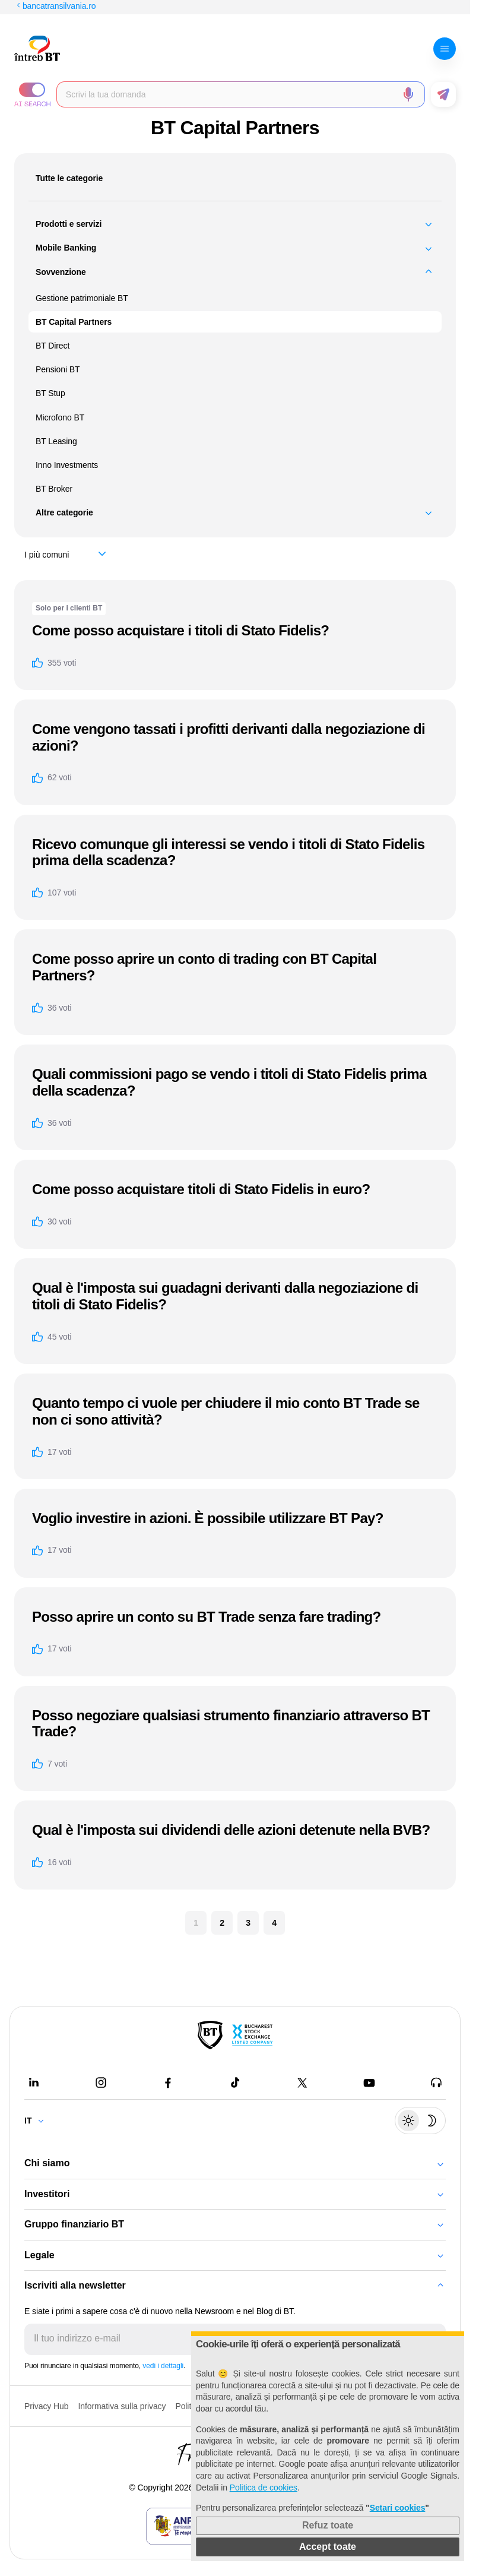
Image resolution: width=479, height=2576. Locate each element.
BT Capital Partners (74, 322)
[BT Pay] (210, 2035)
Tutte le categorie (69, 178)
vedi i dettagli (162, 2366)
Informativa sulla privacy (122, 2406)
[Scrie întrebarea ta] (231, 94)
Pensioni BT (58, 369)
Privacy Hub (46, 2406)
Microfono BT (60, 417)
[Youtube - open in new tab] (369, 2082)
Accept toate (327, 2547)
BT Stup (50, 393)
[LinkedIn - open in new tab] (33, 2082)
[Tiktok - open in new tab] (235, 2082)
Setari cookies (398, 2507)
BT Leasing (56, 441)
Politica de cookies (263, 2487)
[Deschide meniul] (444, 48)
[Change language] (38, 2120)
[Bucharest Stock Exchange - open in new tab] (252, 2035)
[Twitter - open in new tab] (302, 2082)
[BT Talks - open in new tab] (436, 2082)
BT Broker (54, 488)
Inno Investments (67, 465)
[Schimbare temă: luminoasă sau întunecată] (420, 2120)
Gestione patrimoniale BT (82, 298)
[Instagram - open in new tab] (100, 2082)
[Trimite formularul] (443, 94)
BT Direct (52, 345)
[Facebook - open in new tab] (167, 2082)
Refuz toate (327, 2525)
